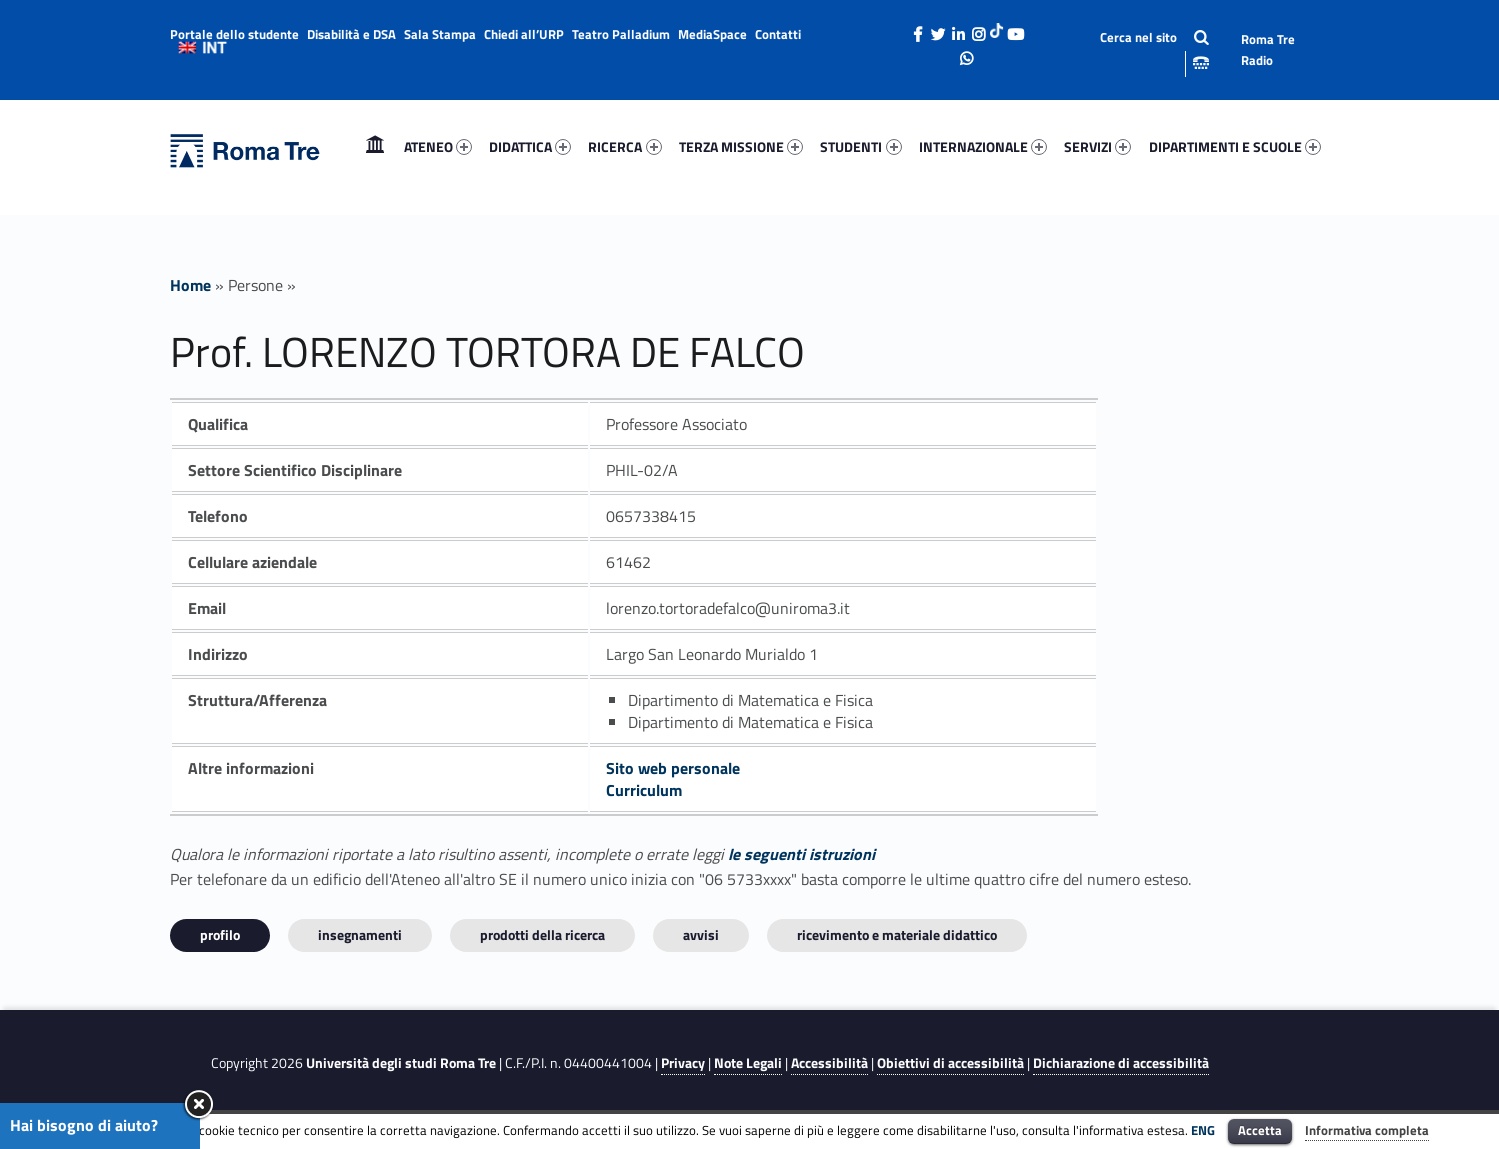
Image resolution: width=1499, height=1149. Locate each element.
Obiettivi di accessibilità (950, 1063)
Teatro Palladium (621, 34)
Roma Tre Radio (1268, 49)
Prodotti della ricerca (542, 934)
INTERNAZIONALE (983, 146)
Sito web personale (673, 768)
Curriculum (644, 790)
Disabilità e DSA (351, 34)
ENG (1203, 1130)
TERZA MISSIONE (741, 146)
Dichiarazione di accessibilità (1121, 1063)
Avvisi (701, 934)
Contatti (778, 34)
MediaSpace (712, 34)
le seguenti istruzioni (801, 854)
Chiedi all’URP (524, 34)
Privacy (683, 1063)
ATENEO (438, 146)
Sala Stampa (440, 34)
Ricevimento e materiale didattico (897, 934)
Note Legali (748, 1063)
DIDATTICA (530, 146)
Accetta (1260, 1130)
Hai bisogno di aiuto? (84, 1125)
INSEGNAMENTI (360, 934)
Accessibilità (829, 1063)
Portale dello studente (234, 34)
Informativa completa (1367, 1130)
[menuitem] (375, 147)
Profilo (220, 934)
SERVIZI (1097, 146)
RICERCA (624, 146)
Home (375, 146)
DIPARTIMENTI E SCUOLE (1235, 146)
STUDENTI (860, 146)
